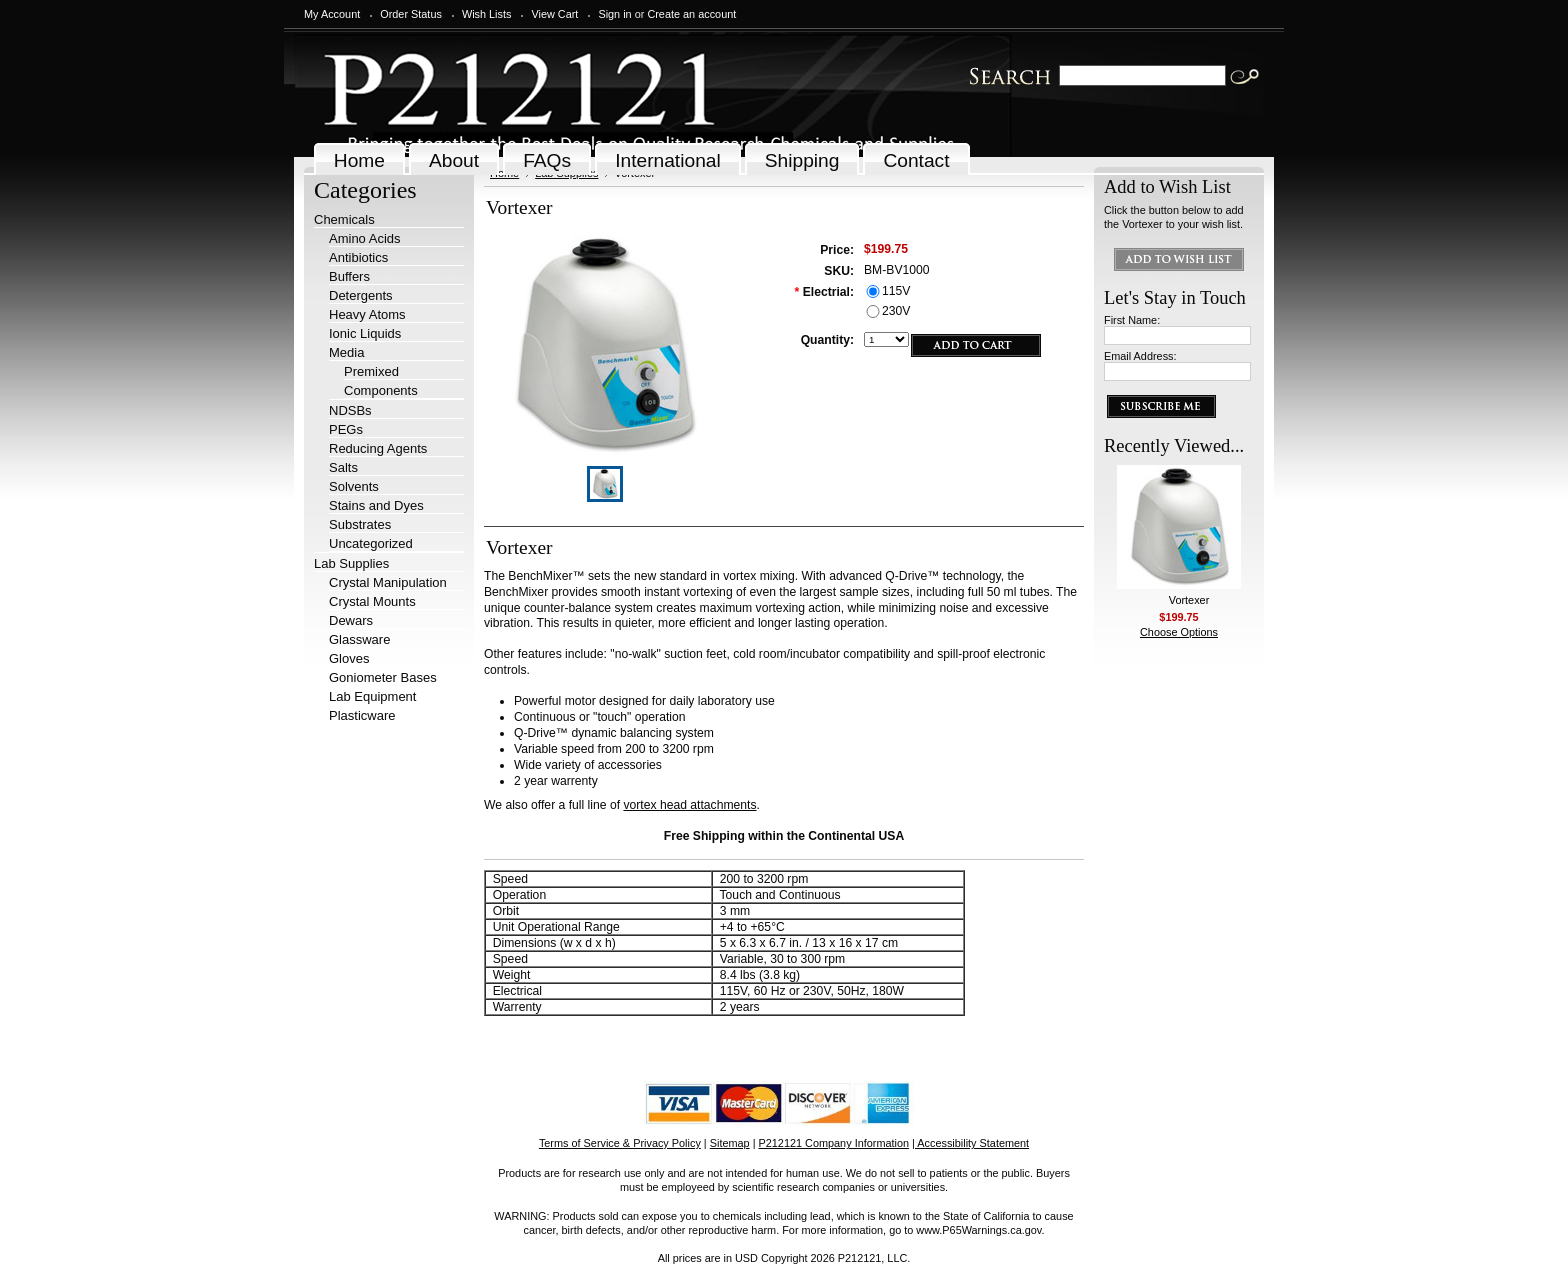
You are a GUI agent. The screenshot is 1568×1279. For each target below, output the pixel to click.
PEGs (346, 429)
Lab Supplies (351, 563)
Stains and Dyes (376, 505)
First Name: (1132, 320)
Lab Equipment (372, 696)
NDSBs (350, 410)
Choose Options (1179, 632)
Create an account (691, 14)
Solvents (354, 486)
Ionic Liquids (365, 333)
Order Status (411, 14)
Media (346, 352)
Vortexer (1189, 600)
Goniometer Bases (383, 677)
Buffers (349, 276)
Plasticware (362, 715)
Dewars (351, 620)
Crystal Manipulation (388, 582)
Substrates (360, 524)
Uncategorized (371, 543)
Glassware (359, 639)
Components (381, 390)
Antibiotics (358, 257)
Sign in (614, 14)
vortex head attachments (689, 805)
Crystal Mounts (372, 601)
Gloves (349, 658)
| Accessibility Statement (970, 1143)
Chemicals (344, 219)
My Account (332, 14)
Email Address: (1140, 356)
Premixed (371, 371)
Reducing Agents (378, 448)
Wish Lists (487, 14)
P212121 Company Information (834, 1143)
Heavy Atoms (367, 314)
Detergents (361, 295)
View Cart (554, 14)
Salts (343, 467)
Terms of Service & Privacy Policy (620, 1143)
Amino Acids (365, 238)
